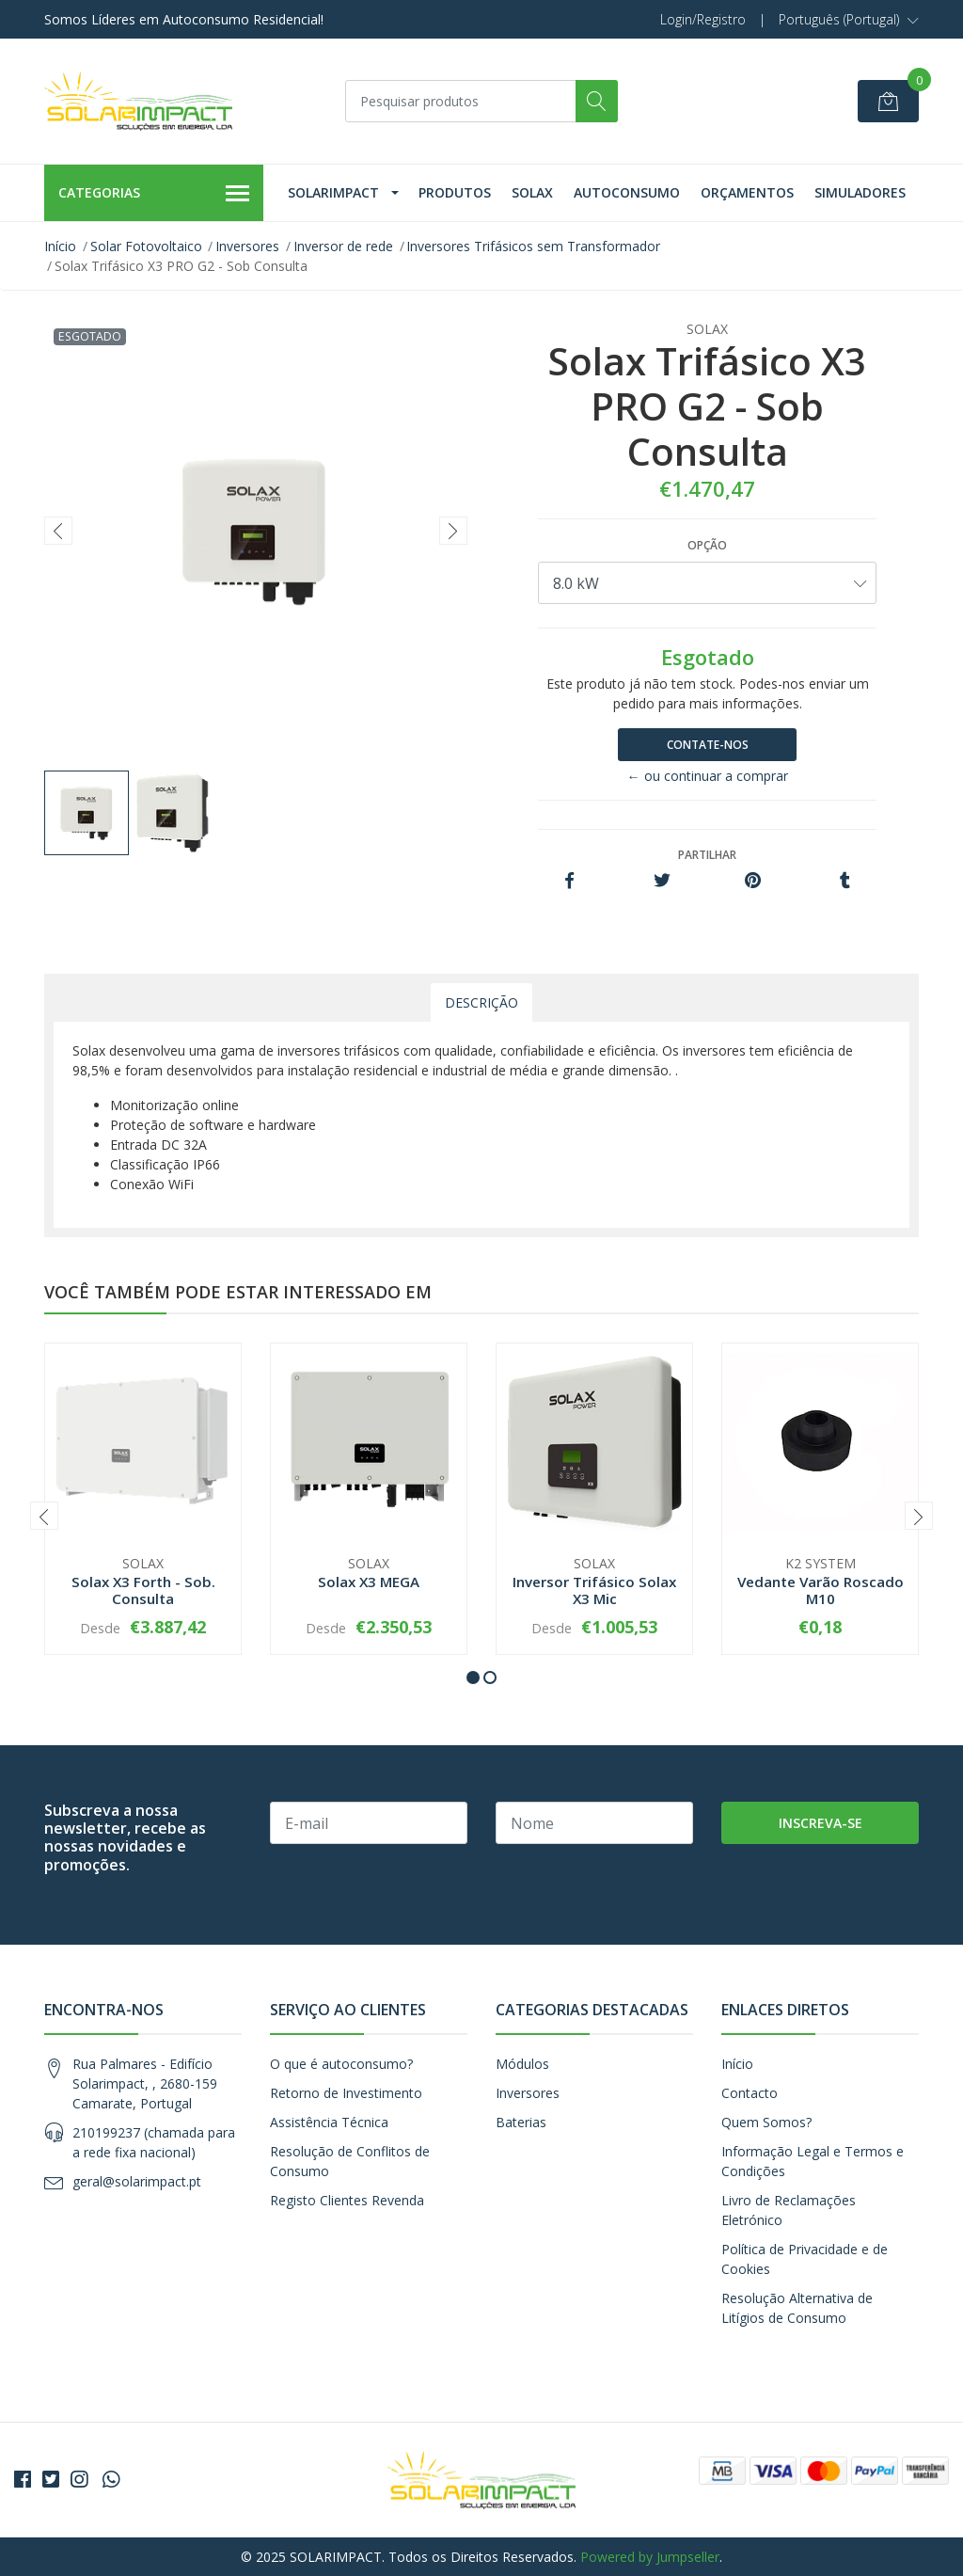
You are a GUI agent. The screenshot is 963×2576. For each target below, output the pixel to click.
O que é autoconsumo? (341, 2064)
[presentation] (58, 531)
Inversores (247, 246)
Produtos (454, 192)
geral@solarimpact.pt (136, 2181)
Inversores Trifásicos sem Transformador (533, 246)
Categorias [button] (153, 193)
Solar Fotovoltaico (146, 246)
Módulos (522, 2064)
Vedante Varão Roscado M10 (820, 1590)
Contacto (749, 2093)
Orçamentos (747, 192)
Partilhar (707, 855)
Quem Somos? (766, 2122)
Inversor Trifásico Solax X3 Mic (594, 1590)
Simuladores (860, 192)
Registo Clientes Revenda (347, 2200)
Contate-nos (708, 745)
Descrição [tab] (481, 1002)
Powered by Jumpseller (649, 2557)
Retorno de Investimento (346, 2093)
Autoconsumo (627, 192)
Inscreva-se (820, 1823)
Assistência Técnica (329, 2122)
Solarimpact (333, 192)
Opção (707, 545)
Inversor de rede (343, 246)
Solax (532, 192)
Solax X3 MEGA (368, 1581)
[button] (849, 20)
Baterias (521, 2122)
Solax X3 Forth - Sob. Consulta (143, 1590)
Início (60, 246)
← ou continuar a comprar (707, 776)
